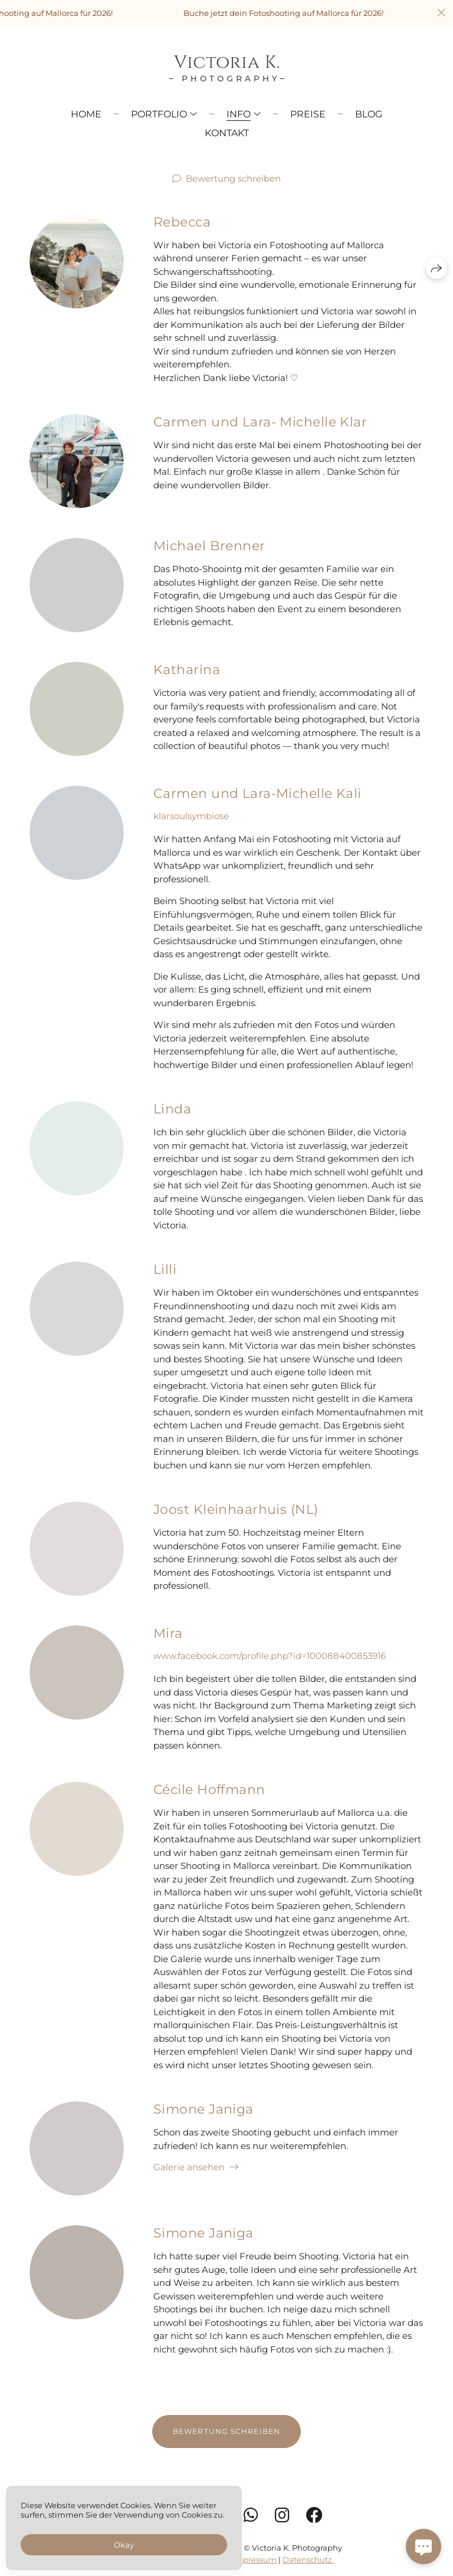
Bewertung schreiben (233, 178)
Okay (124, 2544)
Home (86, 114)
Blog (368, 114)
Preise (308, 114)
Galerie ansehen (189, 2186)
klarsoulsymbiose (191, 835)
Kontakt (227, 133)
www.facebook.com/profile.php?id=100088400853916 (269, 1675)
